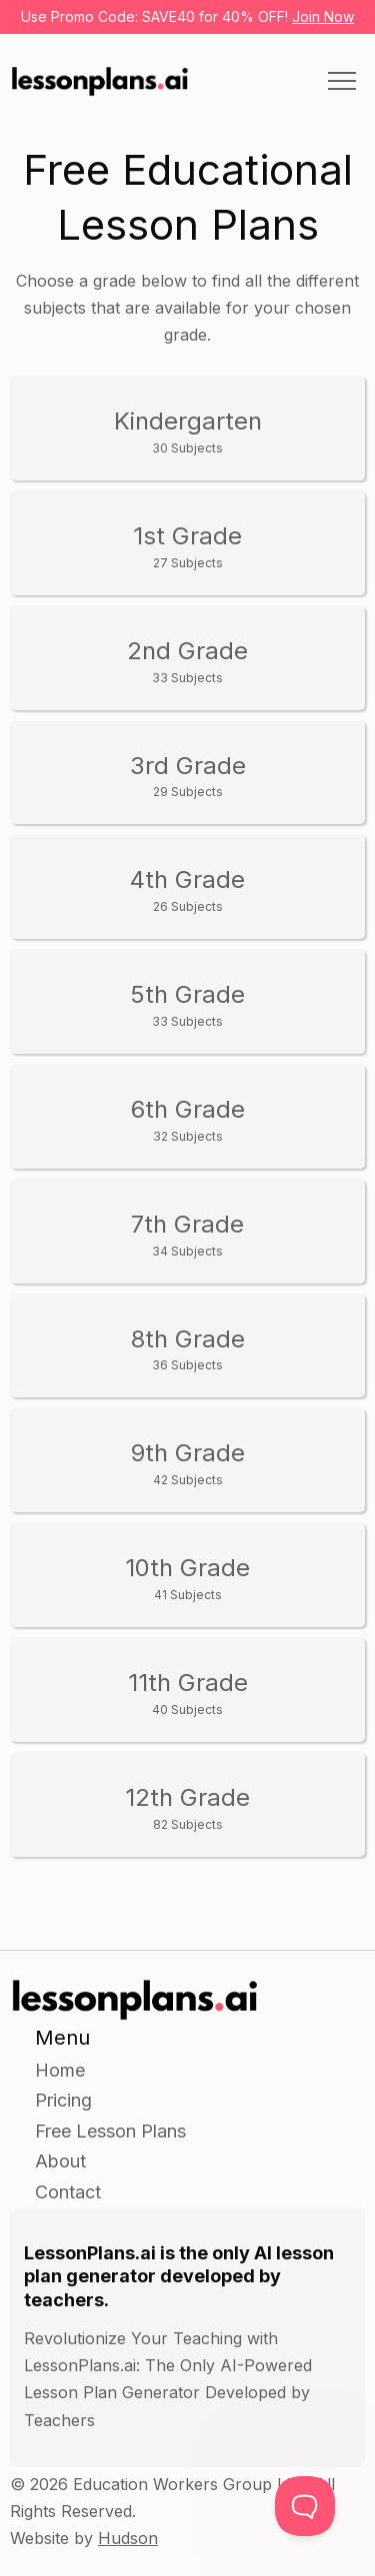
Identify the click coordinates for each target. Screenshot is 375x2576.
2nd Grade (187, 660)
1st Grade (187, 545)
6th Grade (187, 1119)
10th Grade (187, 1577)
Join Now (323, 16)
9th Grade (187, 1462)
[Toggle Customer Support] (305, 2506)
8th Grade (187, 1348)
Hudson (128, 2538)
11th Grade (187, 1692)
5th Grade (187, 1004)
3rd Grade (187, 775)
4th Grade (187, 889)
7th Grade (187, 1234)
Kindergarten (187, 431)
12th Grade (187, 1807)
